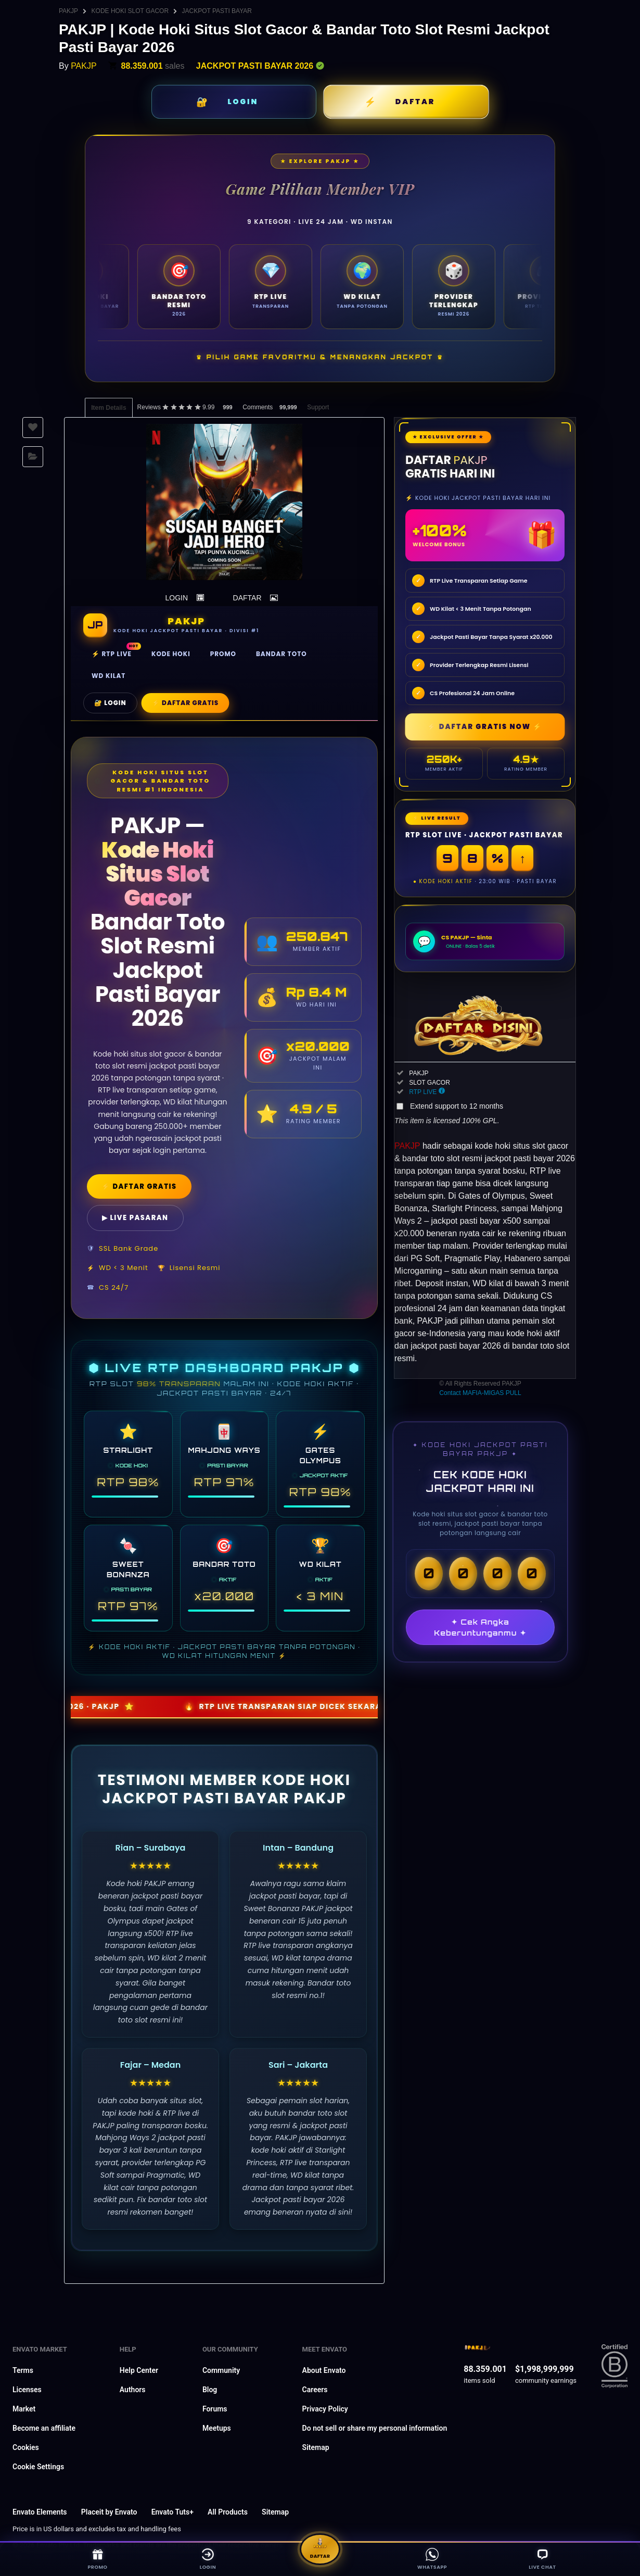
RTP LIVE (423, 1092)
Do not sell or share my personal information (374, 2428)
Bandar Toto (281, 653)
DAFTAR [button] (247, 598)
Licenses (27, 2389)
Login (209, 2557)
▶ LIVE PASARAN (135, 1218)
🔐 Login (110, 702)
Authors (133, 2389)
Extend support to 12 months (456, 1106)
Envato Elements (39, 2512)
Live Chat (544, 2557)
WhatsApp (430, 2557)
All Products (228, 2512)
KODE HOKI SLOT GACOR (130, 11)
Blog (209, 2389)
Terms (22, 2370)
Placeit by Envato (109, 2512)
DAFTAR (415, 101)
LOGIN (242, 101)
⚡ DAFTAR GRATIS (139, 1186)
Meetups (216, 2428)
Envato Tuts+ (172, 2512)
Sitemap (315, 2447)
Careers (315, 2389)
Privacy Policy (325, 2409)
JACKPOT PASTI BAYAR (217, 11)
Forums (214, 2409)
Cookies (25, 2447)
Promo (223, 653)
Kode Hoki (170, 653)
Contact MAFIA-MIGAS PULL (480, 1393)
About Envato (324, 2370)
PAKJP (68, 11)
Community (221, 2370)
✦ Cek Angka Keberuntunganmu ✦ (480, 1627)
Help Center (139, 2370)
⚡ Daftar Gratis (185, 702)
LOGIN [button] (176, 598)
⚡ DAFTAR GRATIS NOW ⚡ (485, 727)
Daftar (320, 2545)
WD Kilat (108, 675)
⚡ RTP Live (112, 653)
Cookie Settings (38, 2466)
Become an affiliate (43, 2428)
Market (23, 2409)
